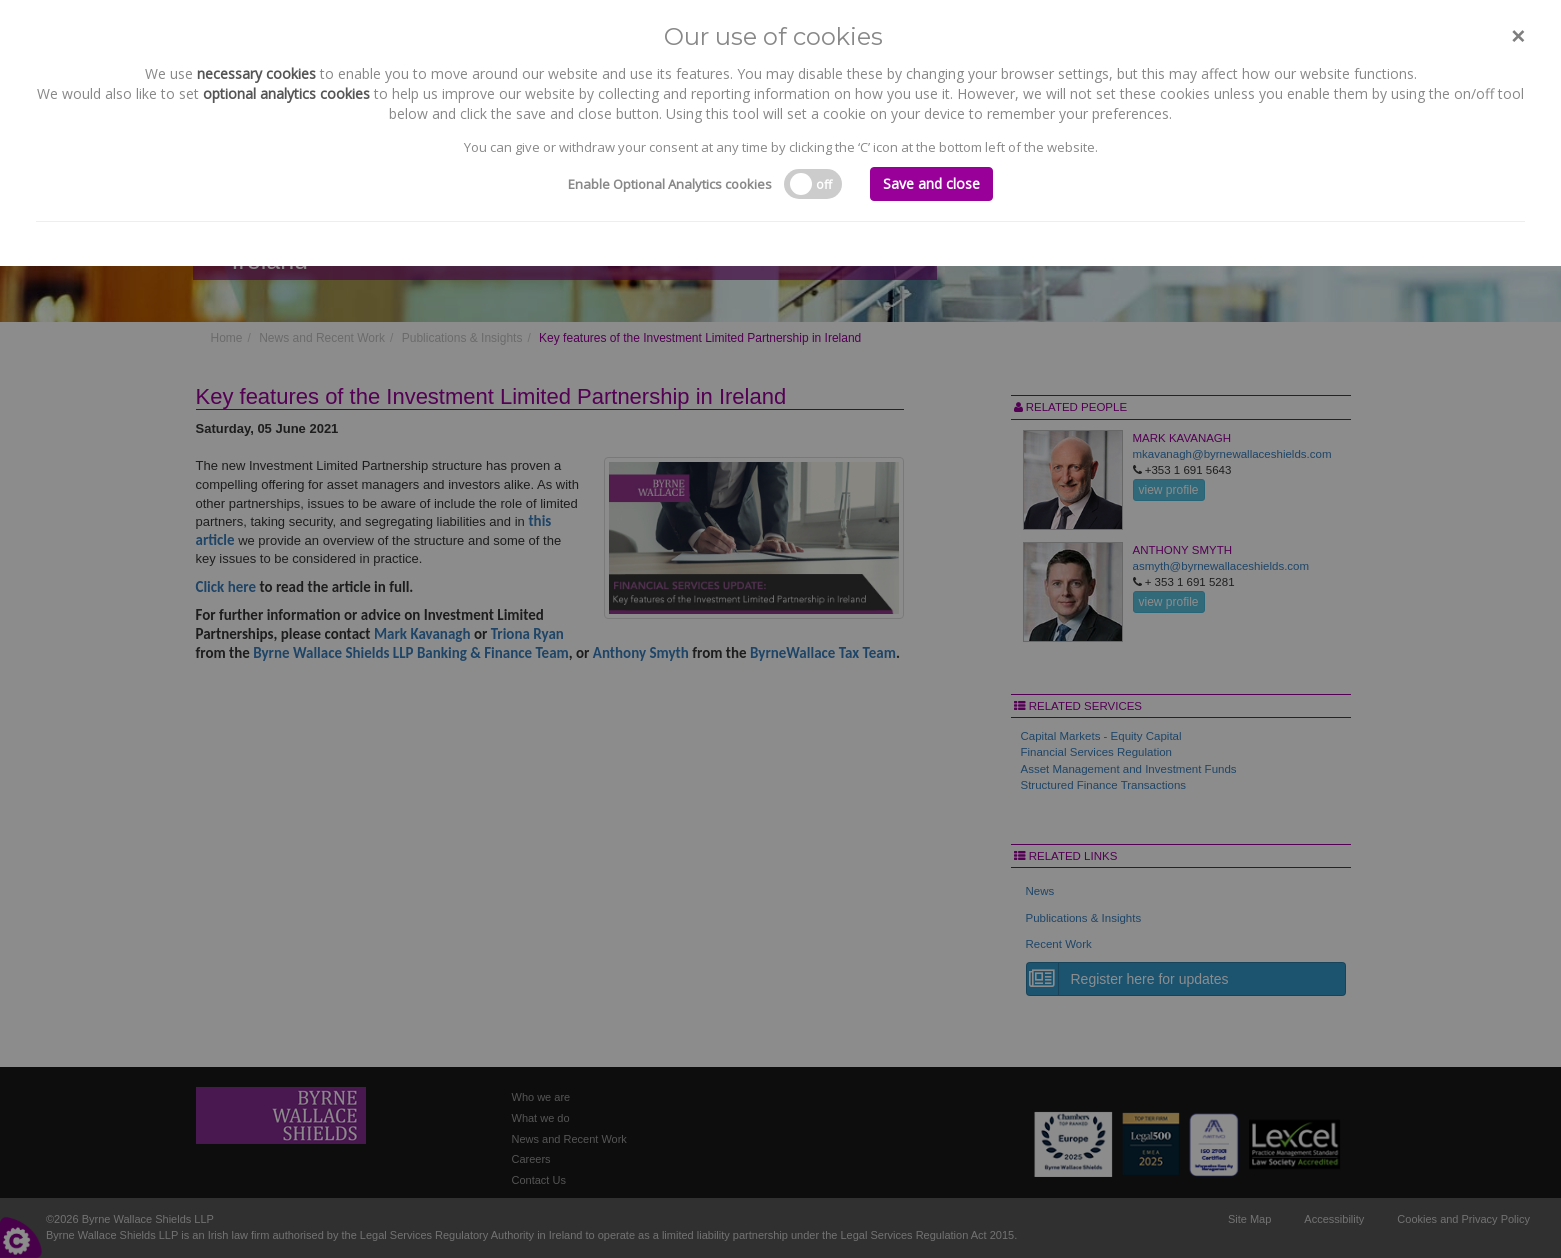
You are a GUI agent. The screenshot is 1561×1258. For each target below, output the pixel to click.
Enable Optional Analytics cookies (670, 184)
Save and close (931, 183)
